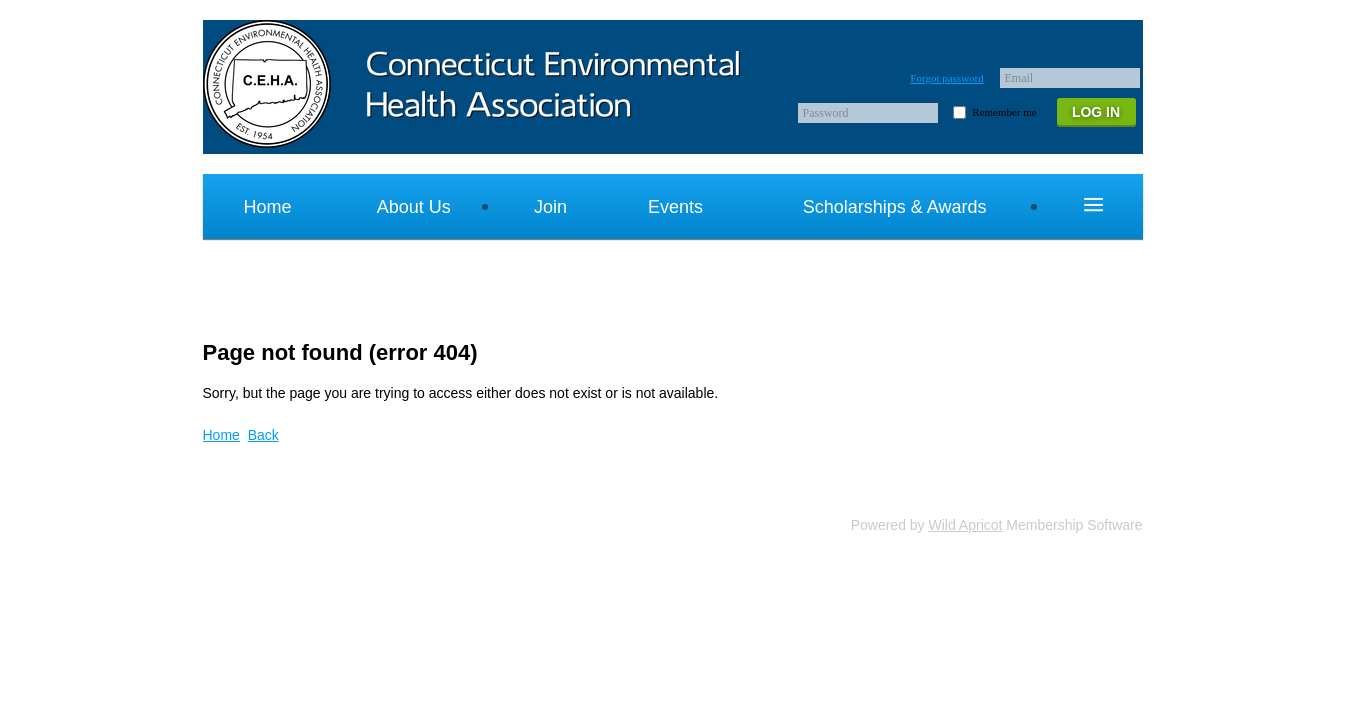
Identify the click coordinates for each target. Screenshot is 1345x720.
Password (826, 113)
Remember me (1004, 112)
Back (263, 435)
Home (221, 435)
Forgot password (946, 78)
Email (1019, 78)
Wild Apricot (966, 525)
